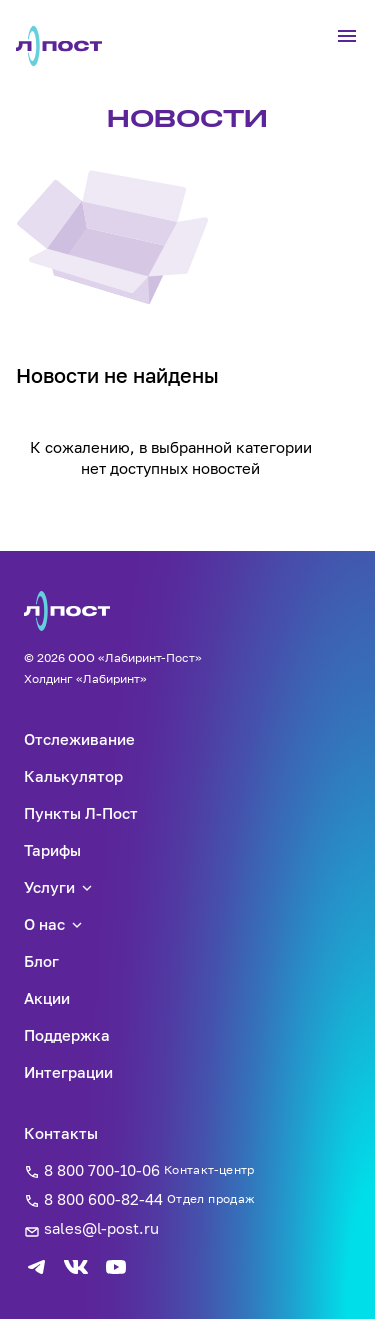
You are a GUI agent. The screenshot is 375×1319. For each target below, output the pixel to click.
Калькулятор (73, 776)
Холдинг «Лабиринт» (85, 678)
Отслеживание (79, 739)
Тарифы (52, 850)
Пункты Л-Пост (81, 813)
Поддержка (67, 1035)
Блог (41, 961)
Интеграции (68, 1072)
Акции (47, 998)
